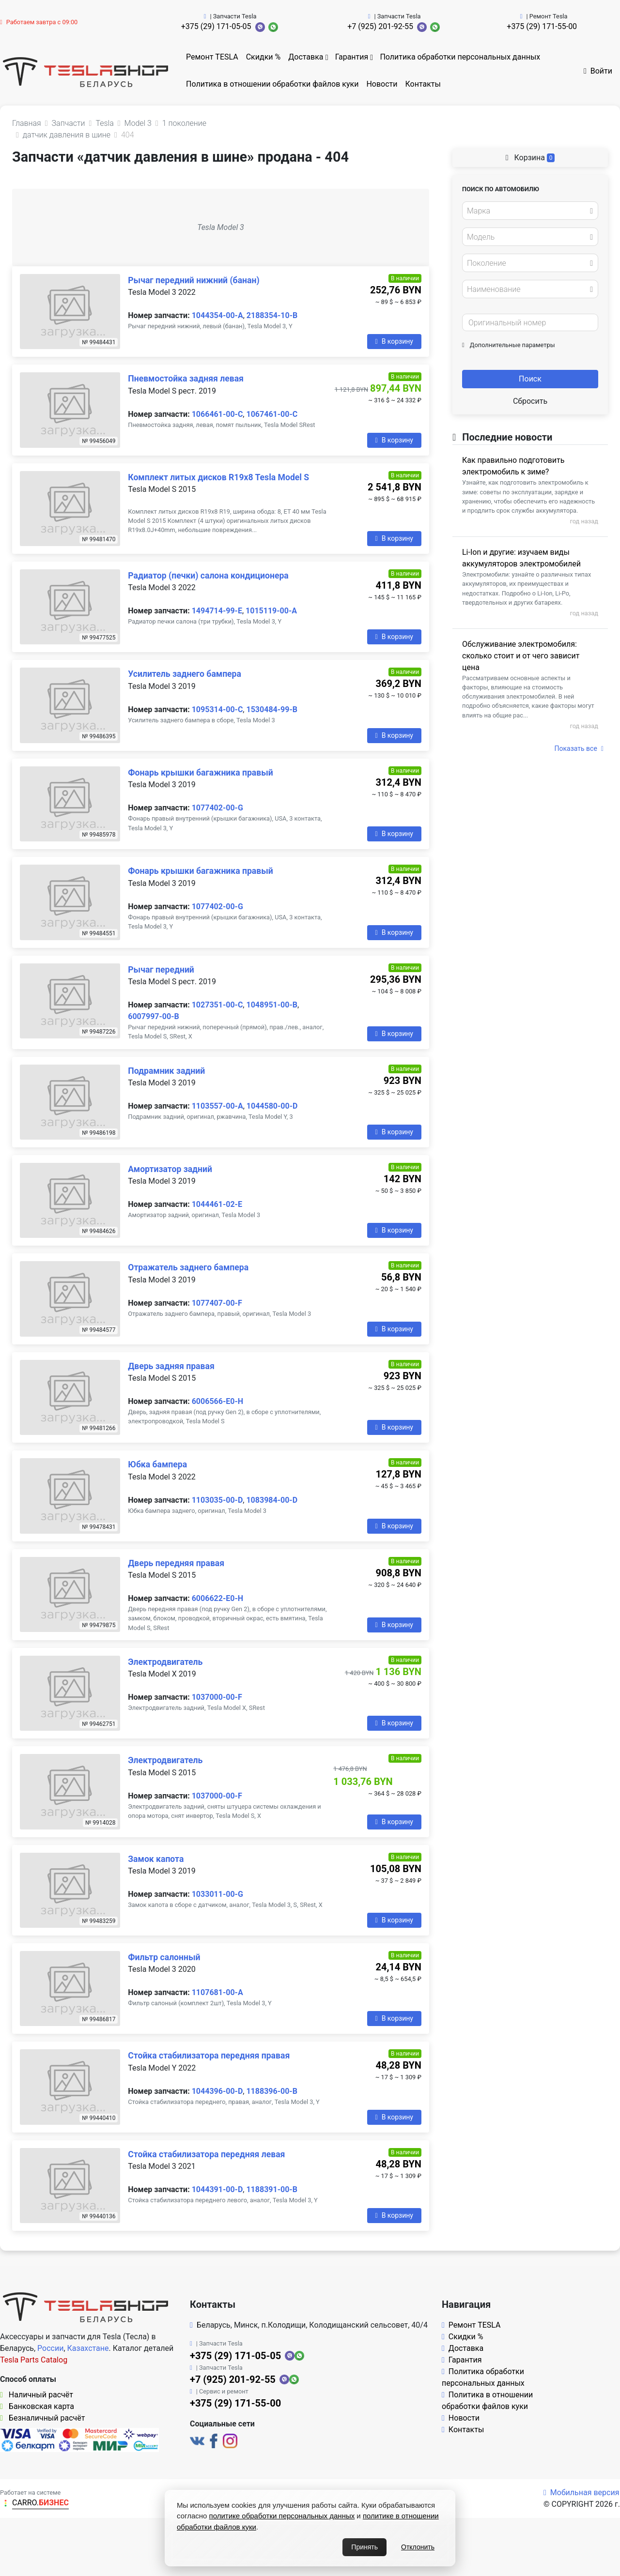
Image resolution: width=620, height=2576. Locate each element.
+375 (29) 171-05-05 (216, 26)
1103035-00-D (217, 1500)
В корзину (394, 341)
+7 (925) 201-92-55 (380, 26)
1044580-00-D (272, 1106)
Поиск (530, 378)
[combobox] (530, 210)
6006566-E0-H (217, 1401)
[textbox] (527, 211)
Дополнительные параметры (508, 345)
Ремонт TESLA (212, 56)
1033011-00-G (217, 1894)
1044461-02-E (217, 1204)
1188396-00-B (271, 2091)
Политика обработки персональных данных (460, 56)
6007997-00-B (153, 1016)
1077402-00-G (217, 807)
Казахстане (88, 2348)
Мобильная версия (581, 2492)
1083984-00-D (271, 1500)
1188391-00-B (271, 2189)
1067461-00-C (271, 414)
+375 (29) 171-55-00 (542, 26)
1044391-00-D (217, 2189)
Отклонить (417, 2547)
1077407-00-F (217, 1303)
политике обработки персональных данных (282, 2516)
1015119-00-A (271, 610)
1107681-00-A (217, 1992)
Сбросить (530, 401)
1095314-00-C (217, 709)
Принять (364, 2547)
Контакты (423, 84)
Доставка (305, 56)
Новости (381, 84)
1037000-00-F (217, 1697)
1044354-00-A (217, 315)
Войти (598, 71)
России (50, 2348)
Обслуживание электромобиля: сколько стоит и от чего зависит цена (520, 656)
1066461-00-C (217, 414)
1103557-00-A (217, 1106)
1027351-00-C (217, 1004)
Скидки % (263, 56)
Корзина (530, 157)
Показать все (579, 748)
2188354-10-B (272, 315)
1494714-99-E (217, 610)
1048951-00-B (271, 1004)
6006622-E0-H (217, 1598)
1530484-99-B (271, 709)
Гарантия (352, 56)
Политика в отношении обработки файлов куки (272, 84)
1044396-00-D (217, 2091)
